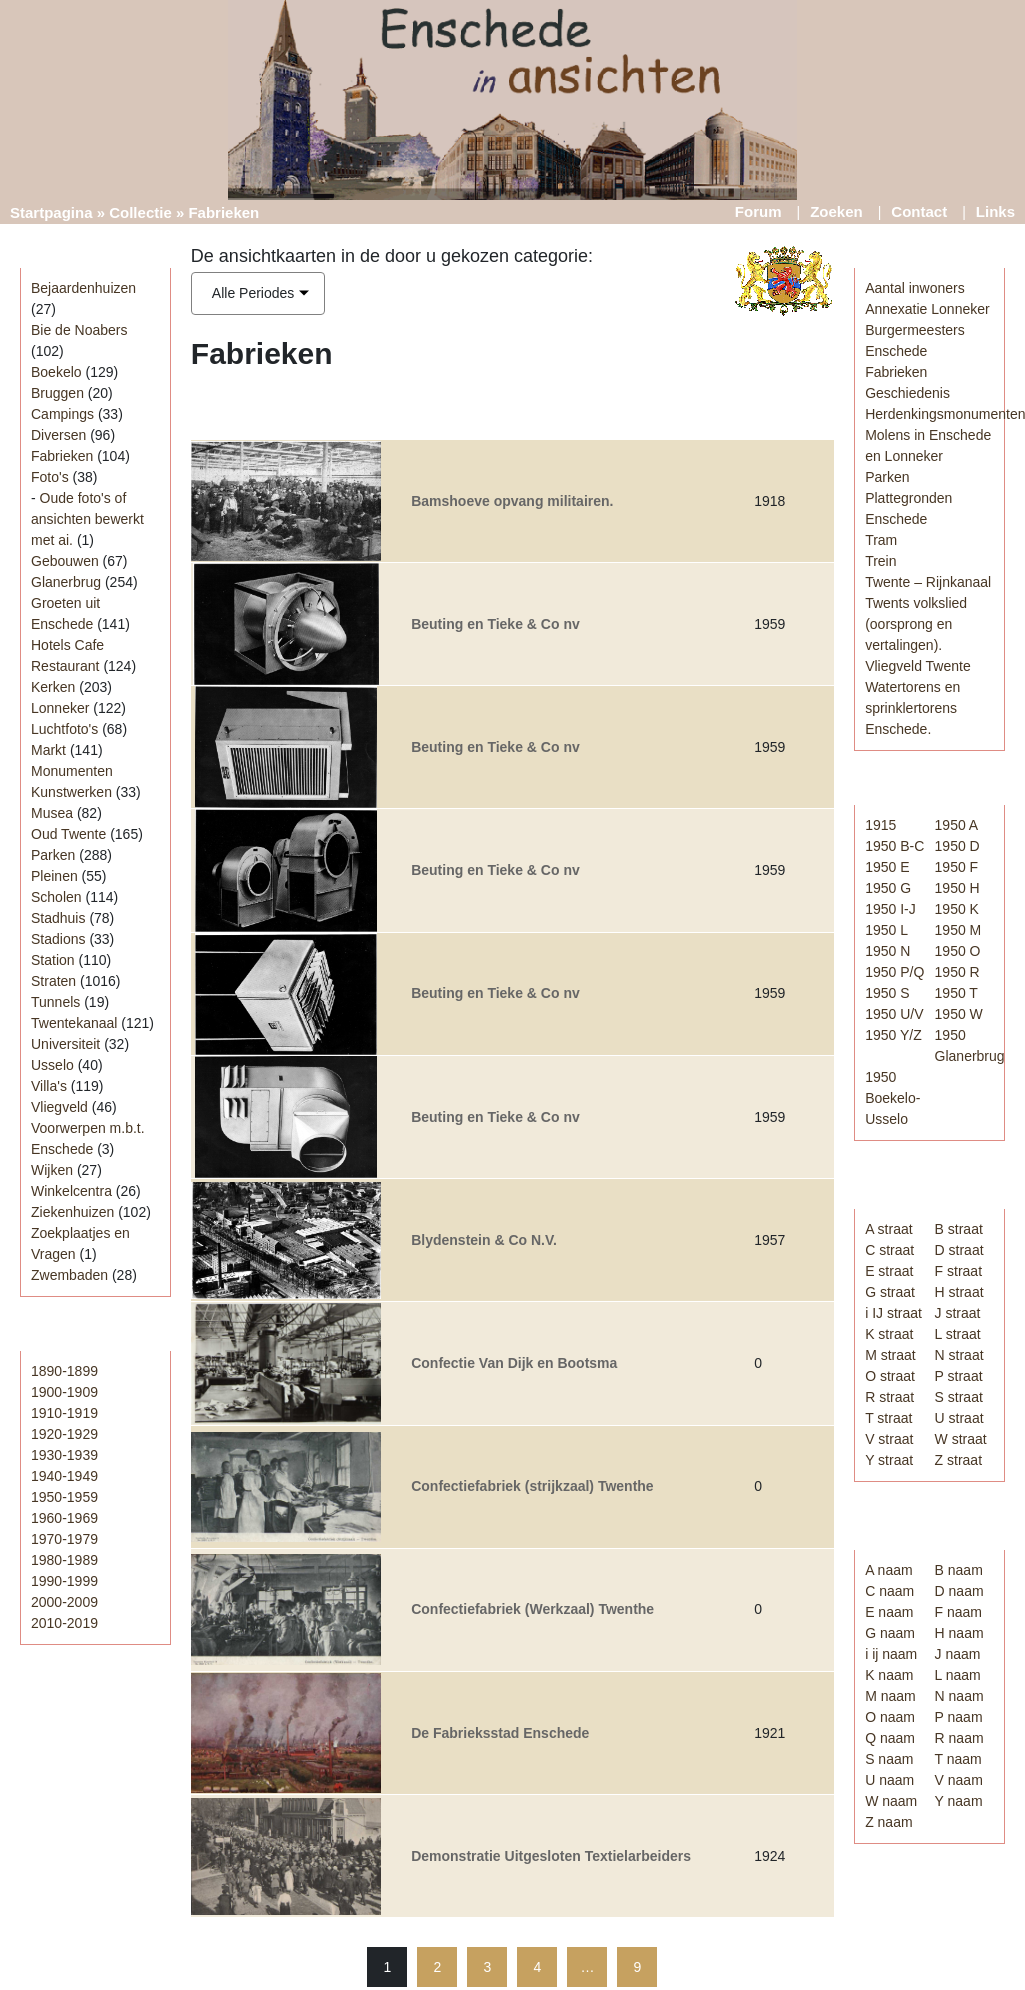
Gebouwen (65, 561)
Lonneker (60, 708)
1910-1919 (64, 1413)
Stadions (58, 939)
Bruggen (57, 393)
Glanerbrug (66, 582)
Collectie (140, 212)
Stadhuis (58, 918)
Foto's (50, 477)
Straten (53, 981)
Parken (53, 855)
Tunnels (55, 1002)
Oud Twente (68, 834)
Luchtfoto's (64, 729)
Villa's (49, 1086)
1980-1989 (64, 1560)
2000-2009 (64, 1602)
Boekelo (56, 372)
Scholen (56, 897)
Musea (52, 813)
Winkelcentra (71, 1191)
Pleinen (54, 876)
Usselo (52, 1065)
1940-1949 (64, 1476)
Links (995, 211)
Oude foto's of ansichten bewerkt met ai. (87, 519)
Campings (62, 414)
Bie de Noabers (79, 330)
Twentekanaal (74, 1023)
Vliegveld (59, 1107)
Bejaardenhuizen (83, 288)
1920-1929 (64, 1434)
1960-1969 (64, 1518)
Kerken (53, 687)
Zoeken (836, 211)
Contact (919, 211)
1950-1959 (64, 1497)
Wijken (52, 1170)
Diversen (58, 435)
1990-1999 (64, 1581)
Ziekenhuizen (72, 1212)
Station (53, 960)
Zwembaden (69, 1275)
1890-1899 (64, 1371)
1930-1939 (64, 1455)
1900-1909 (64, 1392)
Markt (48, 750)
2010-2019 (64, 1623)
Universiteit (65, 1044)
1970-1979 (64, 1539)
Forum (758, 211)
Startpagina (51, 212)
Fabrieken (62, 456)
